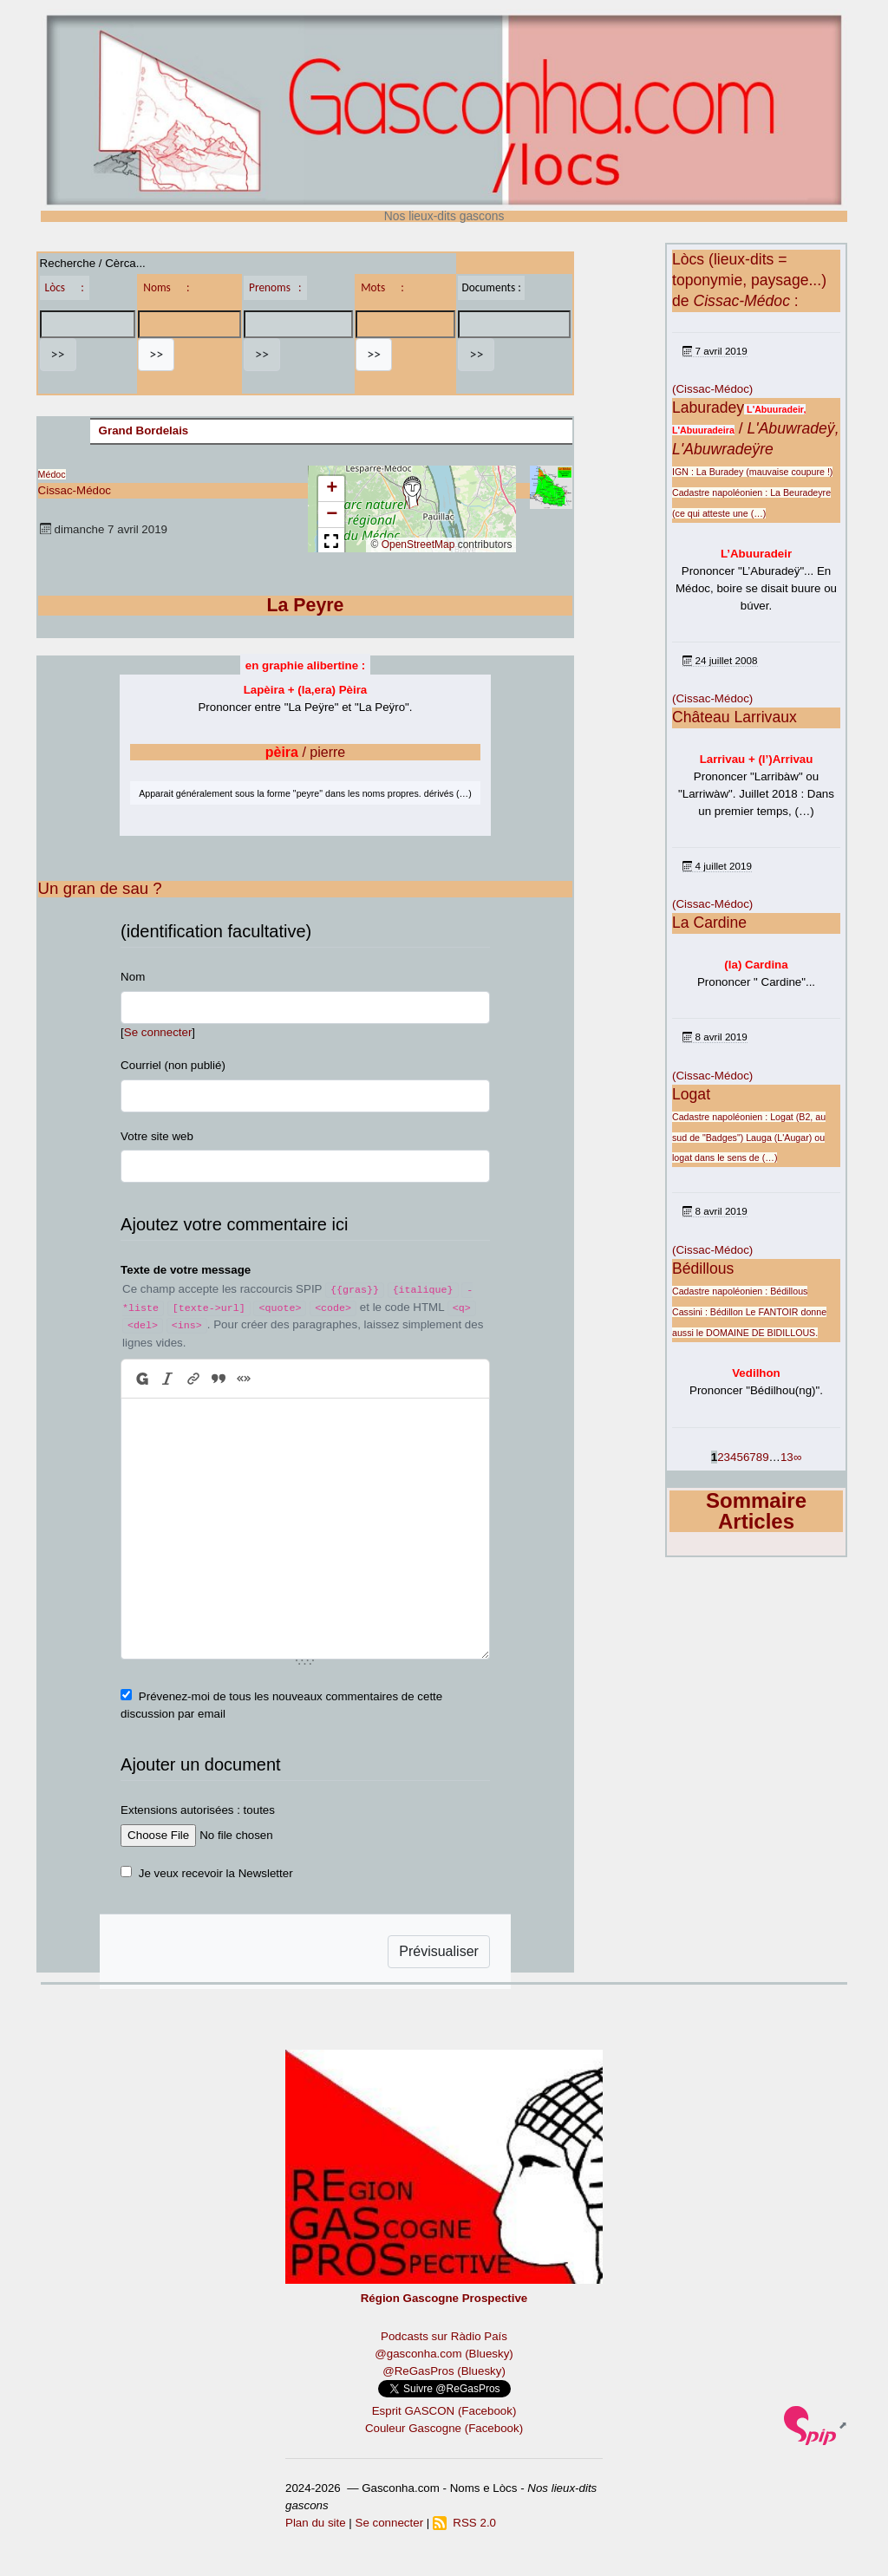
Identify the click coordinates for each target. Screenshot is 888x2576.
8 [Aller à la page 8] (759, 1457)
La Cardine (709, 922)
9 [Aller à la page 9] (765, 1457)
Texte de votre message (186, 1269)
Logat (691, 1094)
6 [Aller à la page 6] (746, 1457)
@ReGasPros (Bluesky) (444, 2370)
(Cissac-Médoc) (712, 388)
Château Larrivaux (734, 717)
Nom (133, 976)
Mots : (382, 287)
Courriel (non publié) (173, 1065)
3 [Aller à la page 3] (727, 1457)
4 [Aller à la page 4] (733, 1457)
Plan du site (315, 2522)
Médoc (52, 474)
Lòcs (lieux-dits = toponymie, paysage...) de (749, 280)
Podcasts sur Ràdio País (444, 2336)
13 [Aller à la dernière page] (786, 1457)
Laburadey (708, 407)
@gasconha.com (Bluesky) (444, 2353)
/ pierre (305, 752)
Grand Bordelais (144, 430)
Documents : (490, 287)
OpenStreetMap (418, 544)
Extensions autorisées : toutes (198, 1809)
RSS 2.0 (464, 2522)
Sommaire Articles (756, 1511)
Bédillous (703, 1268)
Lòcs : (64, 287)
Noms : (166, 287)
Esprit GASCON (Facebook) (444, 2410)
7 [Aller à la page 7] (752, 1457)
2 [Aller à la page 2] (720, 1457)
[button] (411, 492)
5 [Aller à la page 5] (739, 1457)
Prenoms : (275, 287)
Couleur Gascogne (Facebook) (444, 2428)
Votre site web (157, 1136)
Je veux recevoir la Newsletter (216, 1873)
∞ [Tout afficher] (797, 1457)
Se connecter (158, 1032)
